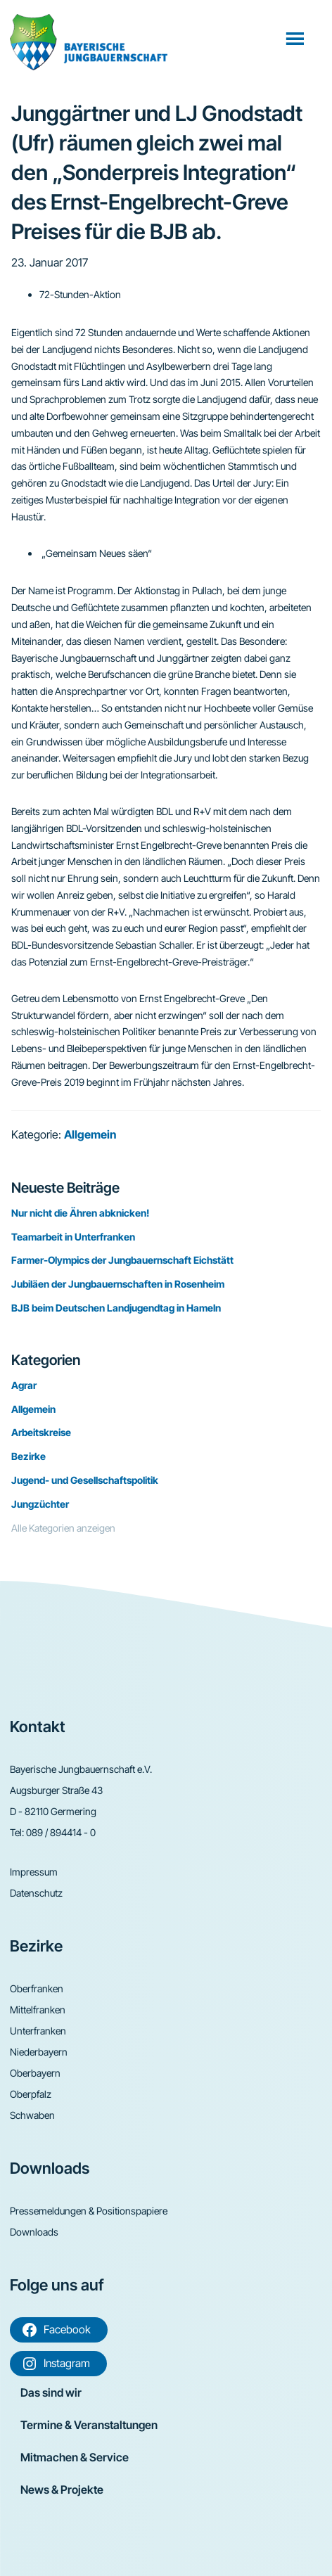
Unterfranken (38, 2031)
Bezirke (28, 1456)
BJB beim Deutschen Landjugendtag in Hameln (116, 1308)
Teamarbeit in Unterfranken (73, 1237)
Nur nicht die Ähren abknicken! (80, 1213)
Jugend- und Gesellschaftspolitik (84, 1480)
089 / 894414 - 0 (61, 1832)
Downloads (34, 2232)
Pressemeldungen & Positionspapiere (88, 2211)
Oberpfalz (30, 2094)
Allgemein (90, 1134)
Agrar (24, 1385)
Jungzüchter (40, 1504)
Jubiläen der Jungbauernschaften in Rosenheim (117, 1284)
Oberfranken (36, 1988)
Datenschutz (36, 1893)
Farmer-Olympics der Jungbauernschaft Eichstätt (122, 1260)
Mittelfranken (37, 2010)
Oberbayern (35, 2073)
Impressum (34, 1872)
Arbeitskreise (41, 1432)
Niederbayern (39, 2052)
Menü (296, 38)
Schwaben (32, 2115)
